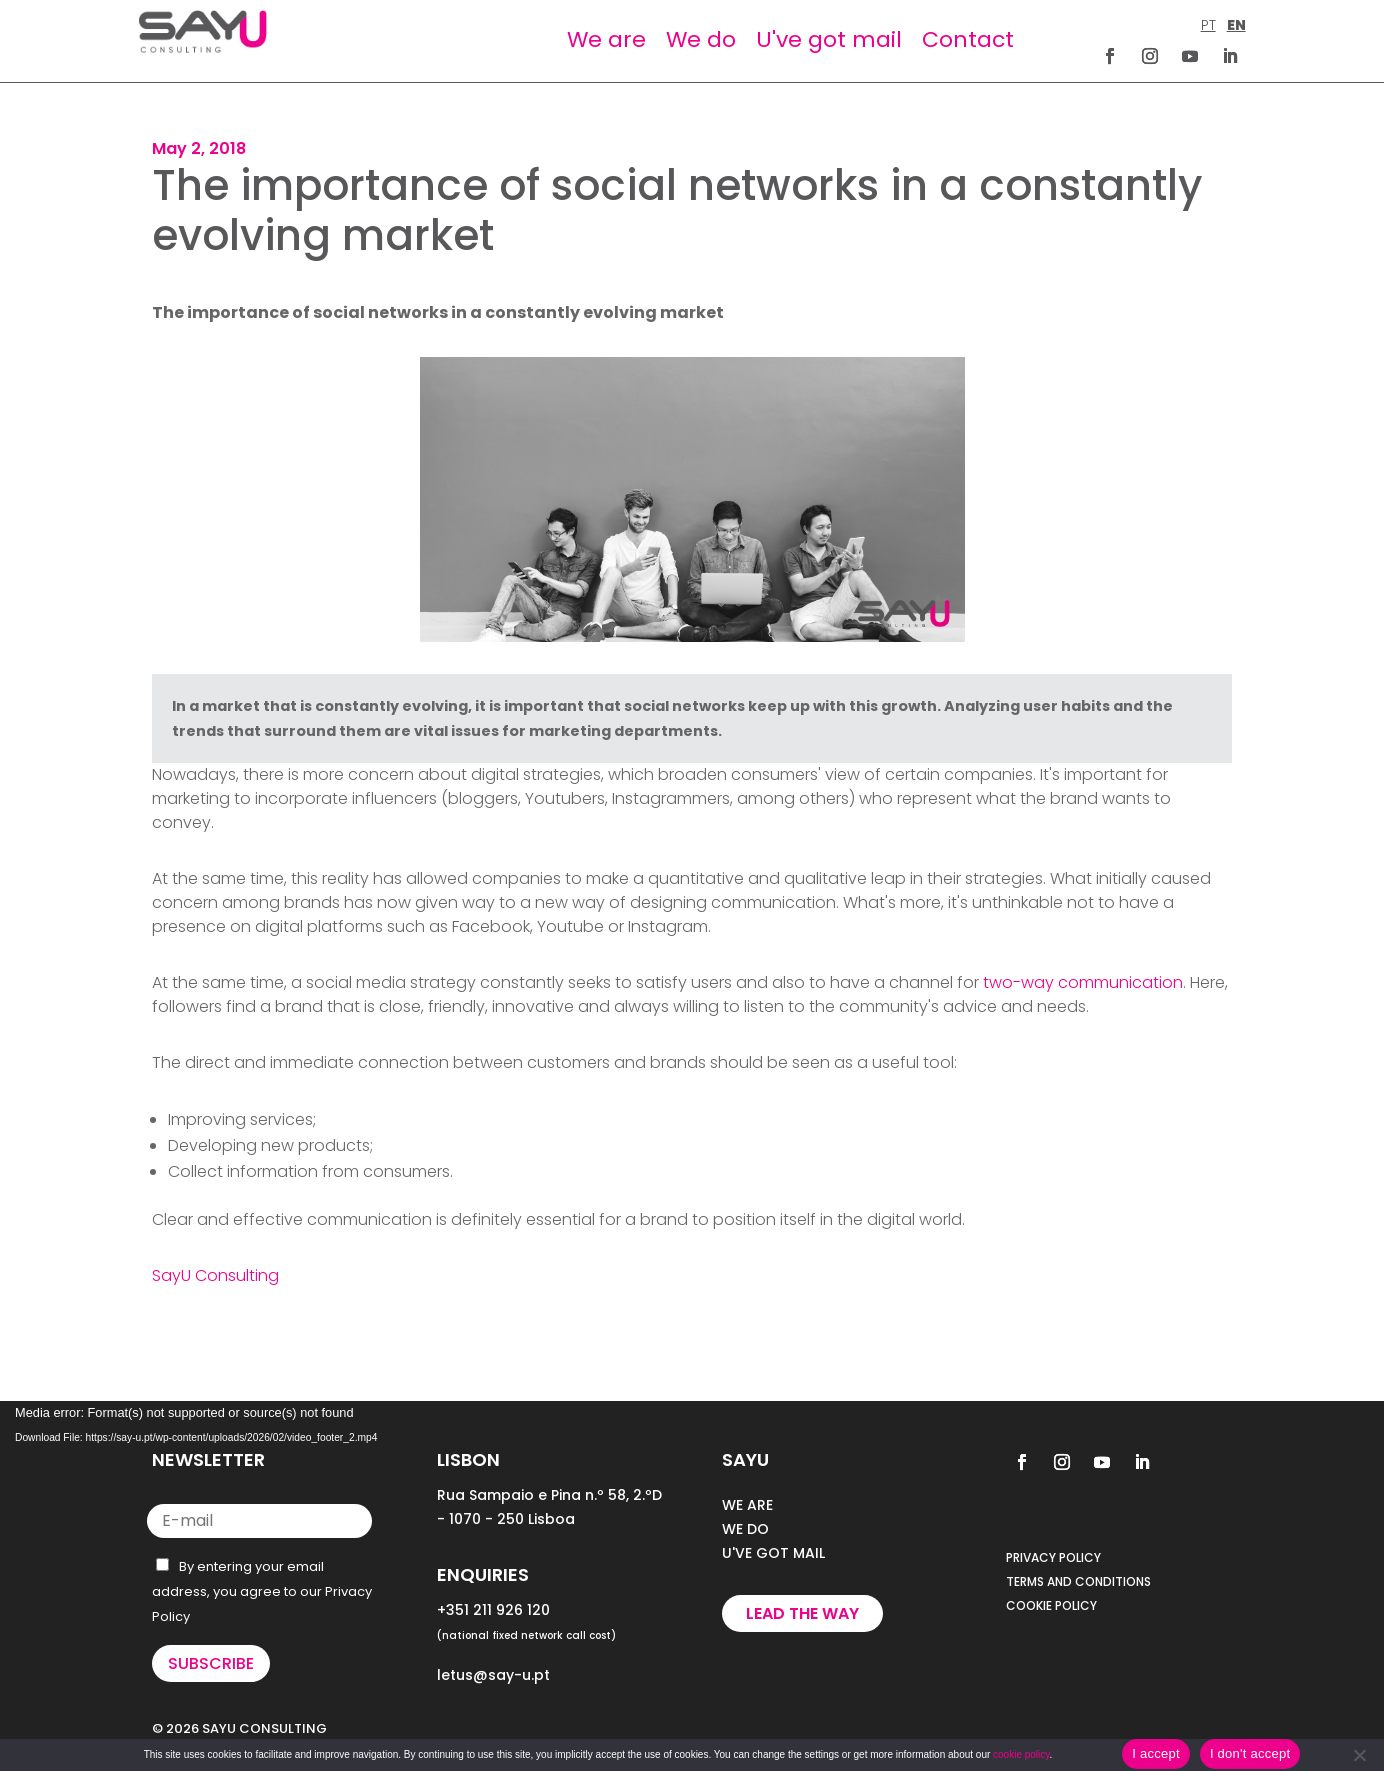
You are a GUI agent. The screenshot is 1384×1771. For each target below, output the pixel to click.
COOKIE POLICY (1051, 1605)
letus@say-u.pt (493, 1675)
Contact (968, 39)
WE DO (745, 1529)
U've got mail (829, 39)
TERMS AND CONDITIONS (1078, 1581)
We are (606, 39)
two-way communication (1083, 982)
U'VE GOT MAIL (773, 1553)
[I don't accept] (1359, 1755)
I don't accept (1250, 1753)
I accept (1156, 1753)
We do (701, 39)
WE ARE (747, 1505)
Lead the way (802, 1613)
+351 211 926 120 (493, 1610)
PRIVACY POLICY (1053, 1557)
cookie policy (1021, 1754)
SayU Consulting (215, 1275)
